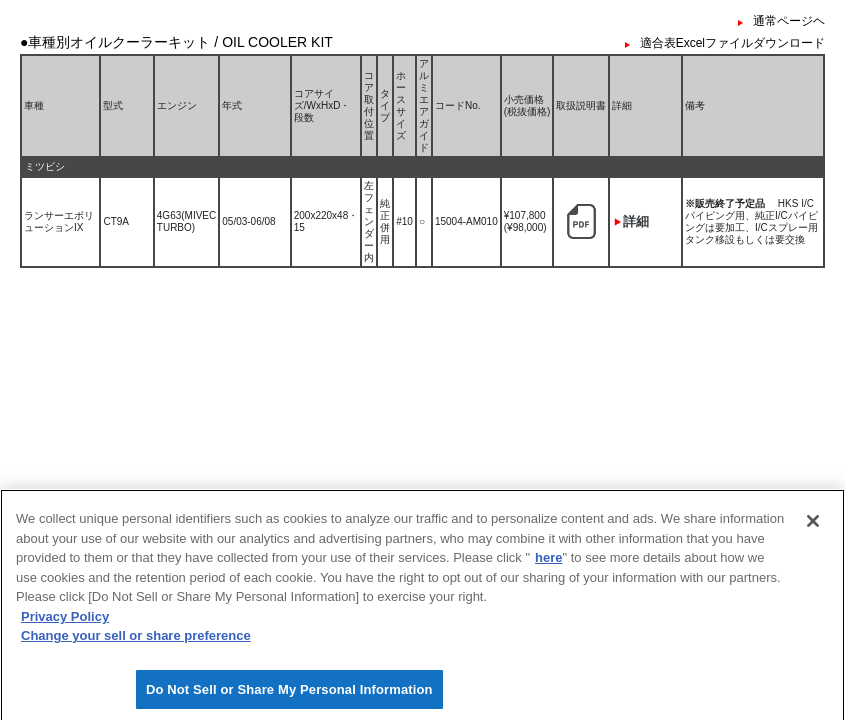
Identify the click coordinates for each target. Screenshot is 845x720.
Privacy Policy (65, 622)
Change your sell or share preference (136, 642)
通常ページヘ (789, 21)
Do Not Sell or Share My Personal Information (289, 695)
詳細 (636, 221)
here (548, 564)
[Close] (813, 528)
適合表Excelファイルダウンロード (732, 43)
